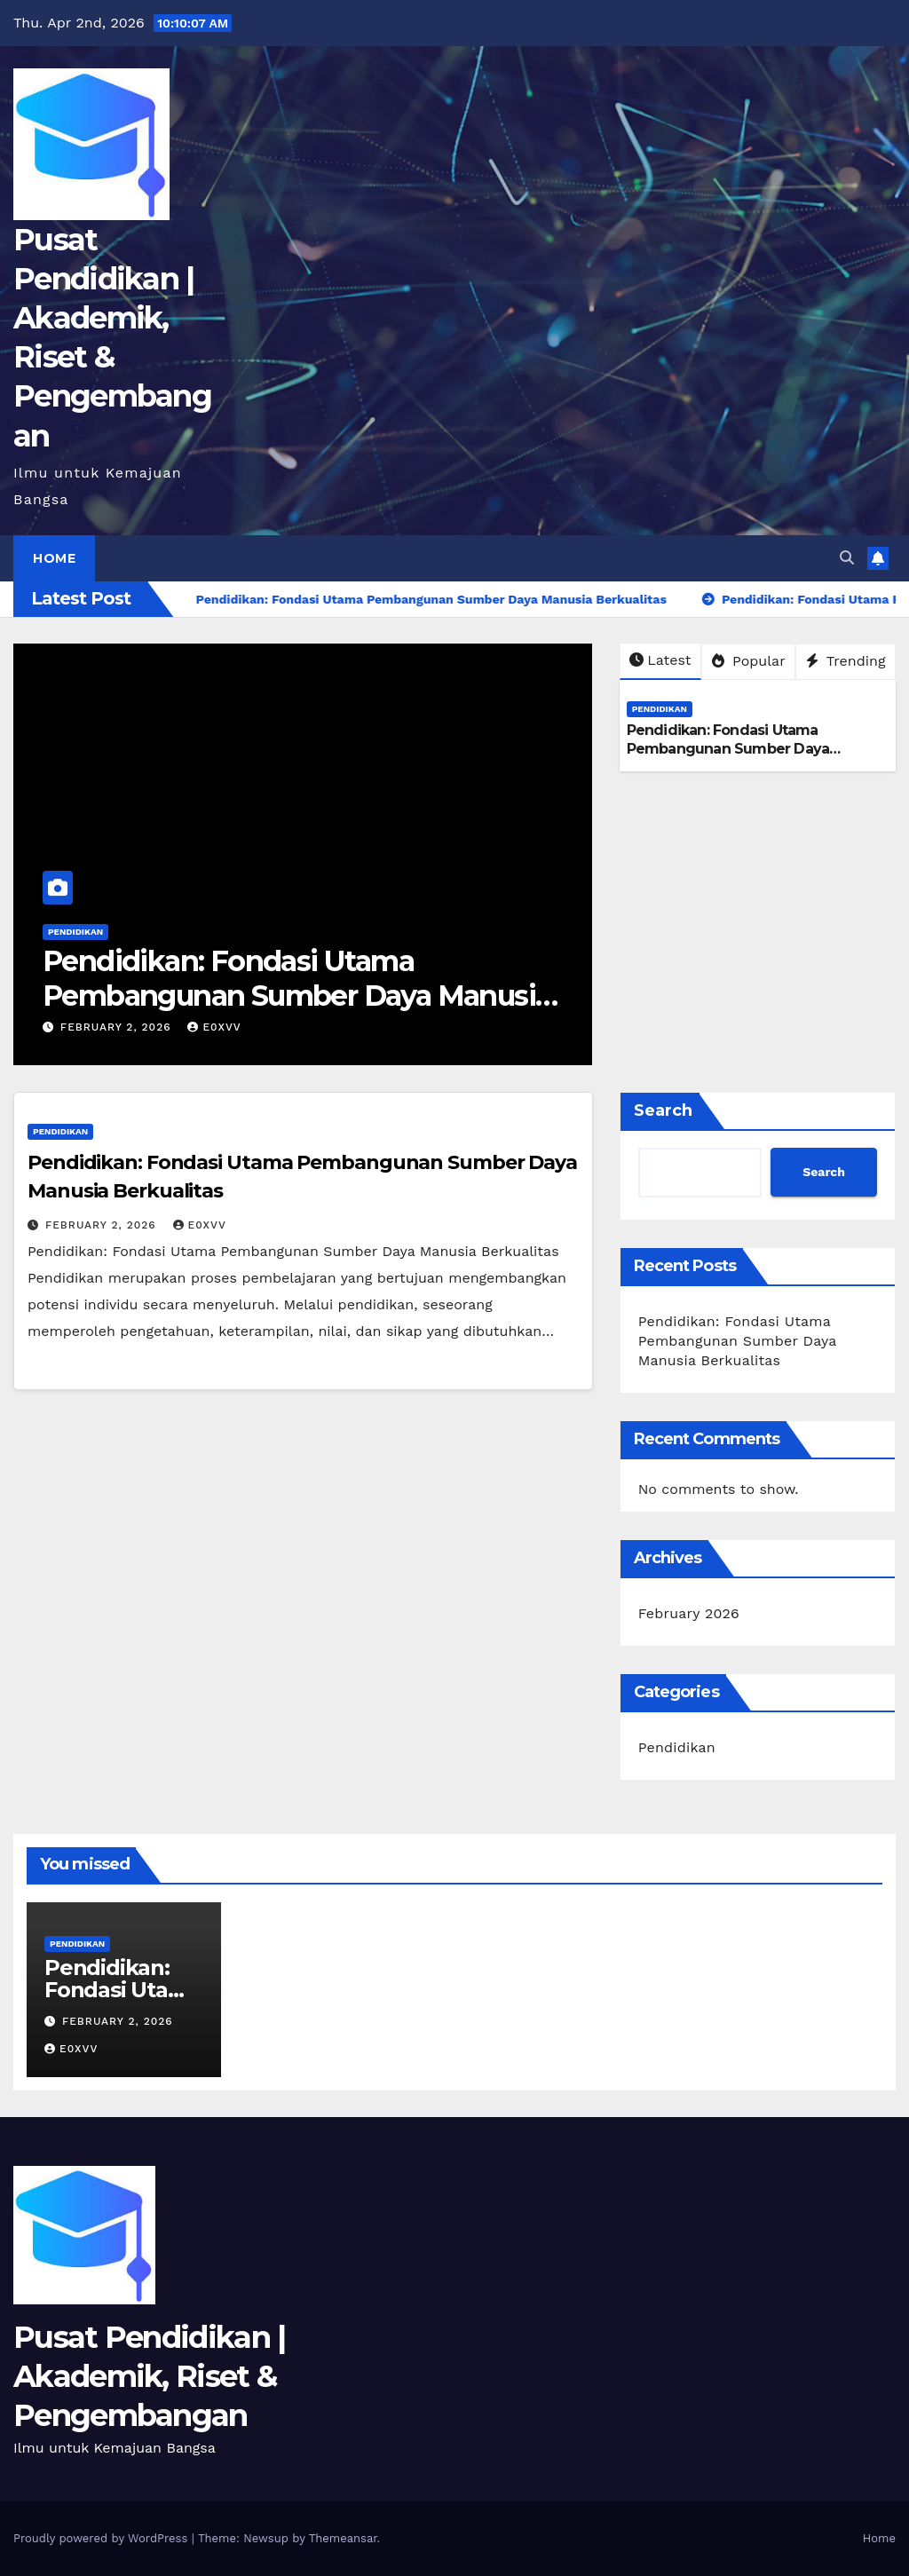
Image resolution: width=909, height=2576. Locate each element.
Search (663, 1110)
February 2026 (688, 1613)
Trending (846, 660)
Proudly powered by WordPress (102, 2538)
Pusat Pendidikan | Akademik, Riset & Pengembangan (149, 2376)
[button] (847, 557)
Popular (749, 660)
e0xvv (214, 1027)
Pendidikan (75, 931)
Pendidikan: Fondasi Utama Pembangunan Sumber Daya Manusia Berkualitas (296, 995)
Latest (660, 660)
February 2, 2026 (118, 1027)
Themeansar (343, 2538)
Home (54, 558)
